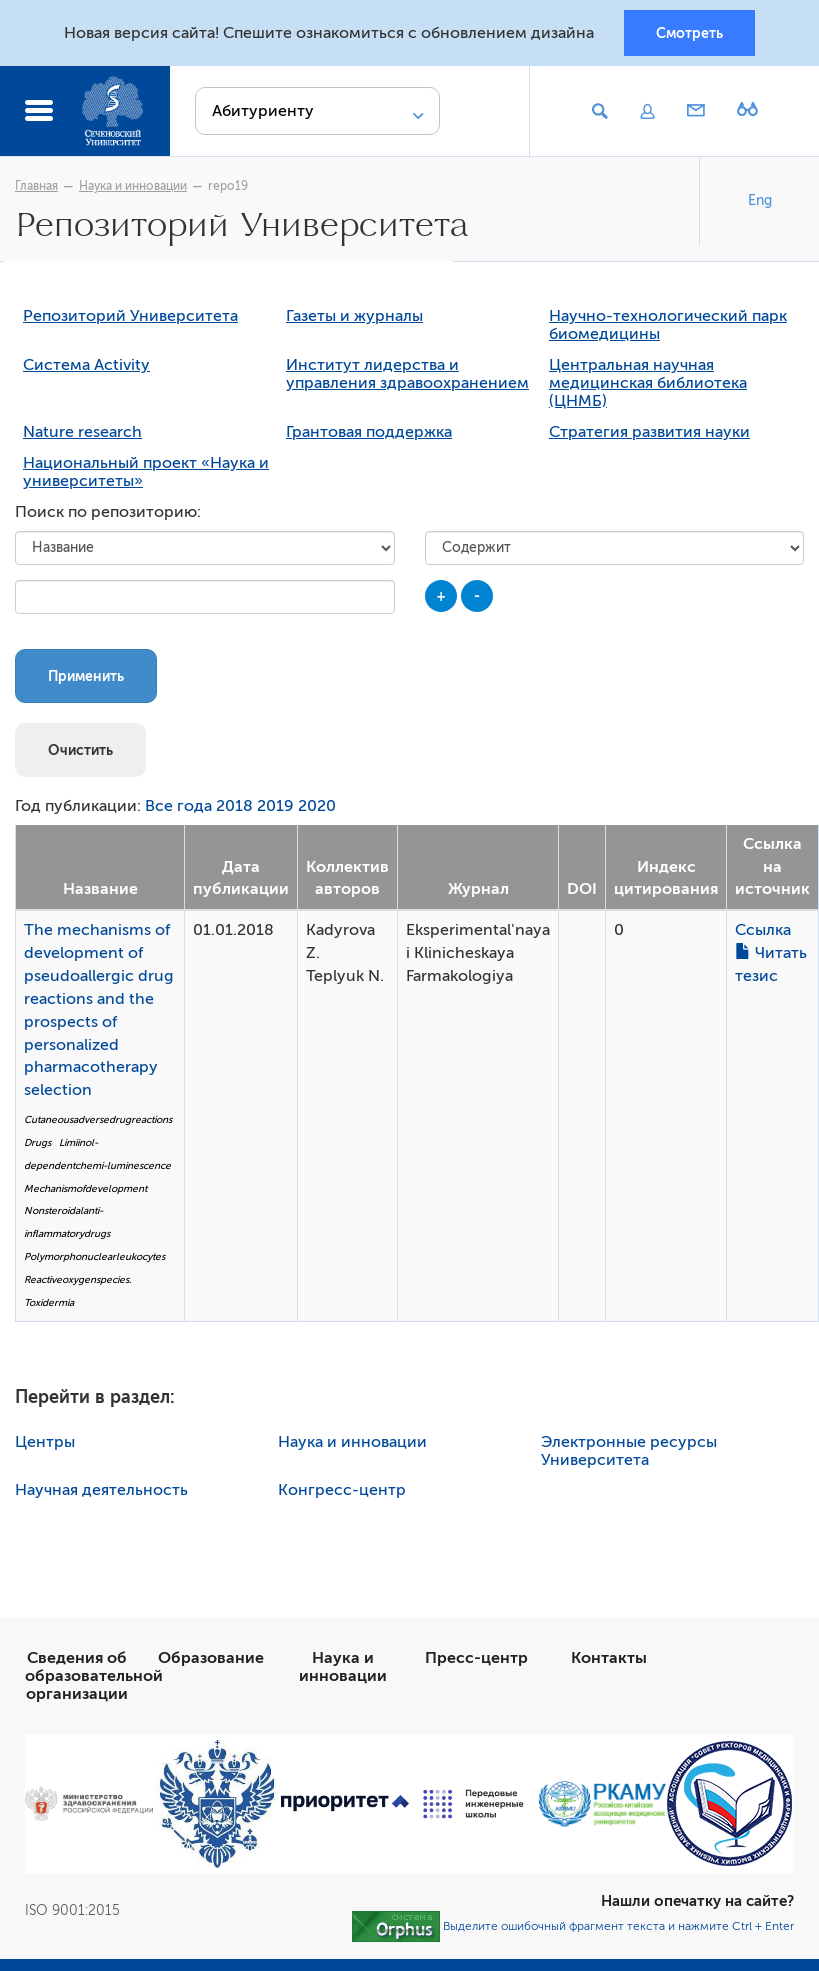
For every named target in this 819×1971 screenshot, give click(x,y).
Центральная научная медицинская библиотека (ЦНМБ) (648, 386)
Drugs (37, 1145)
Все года (178, 809)
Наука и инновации (133, 187)
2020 (317, 809)
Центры (45, 1444)
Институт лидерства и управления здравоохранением (407, 377)
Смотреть (689, 33)
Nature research (82, 435)
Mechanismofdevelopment (85, 1190)
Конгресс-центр (342, 1492)
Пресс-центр (476, 1660)
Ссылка (763, 933)
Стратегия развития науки (649, 435)
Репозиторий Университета (130, 319)
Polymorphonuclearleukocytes (94, 1259)
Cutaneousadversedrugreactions (98, 1122)
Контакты (609, 1660)
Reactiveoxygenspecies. (77, 1282)
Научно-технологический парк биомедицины (668, 328)
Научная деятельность (101, 1492)
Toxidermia (49, 1305)
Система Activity (86, 368)
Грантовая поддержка (369, 435)
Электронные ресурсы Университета (629, 1453)
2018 (234, 809)
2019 (275, 809)
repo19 (228, 187)
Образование (211, 1660)
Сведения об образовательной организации (94, 1678)
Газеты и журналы (354, 319)
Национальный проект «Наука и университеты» (146, 475)
